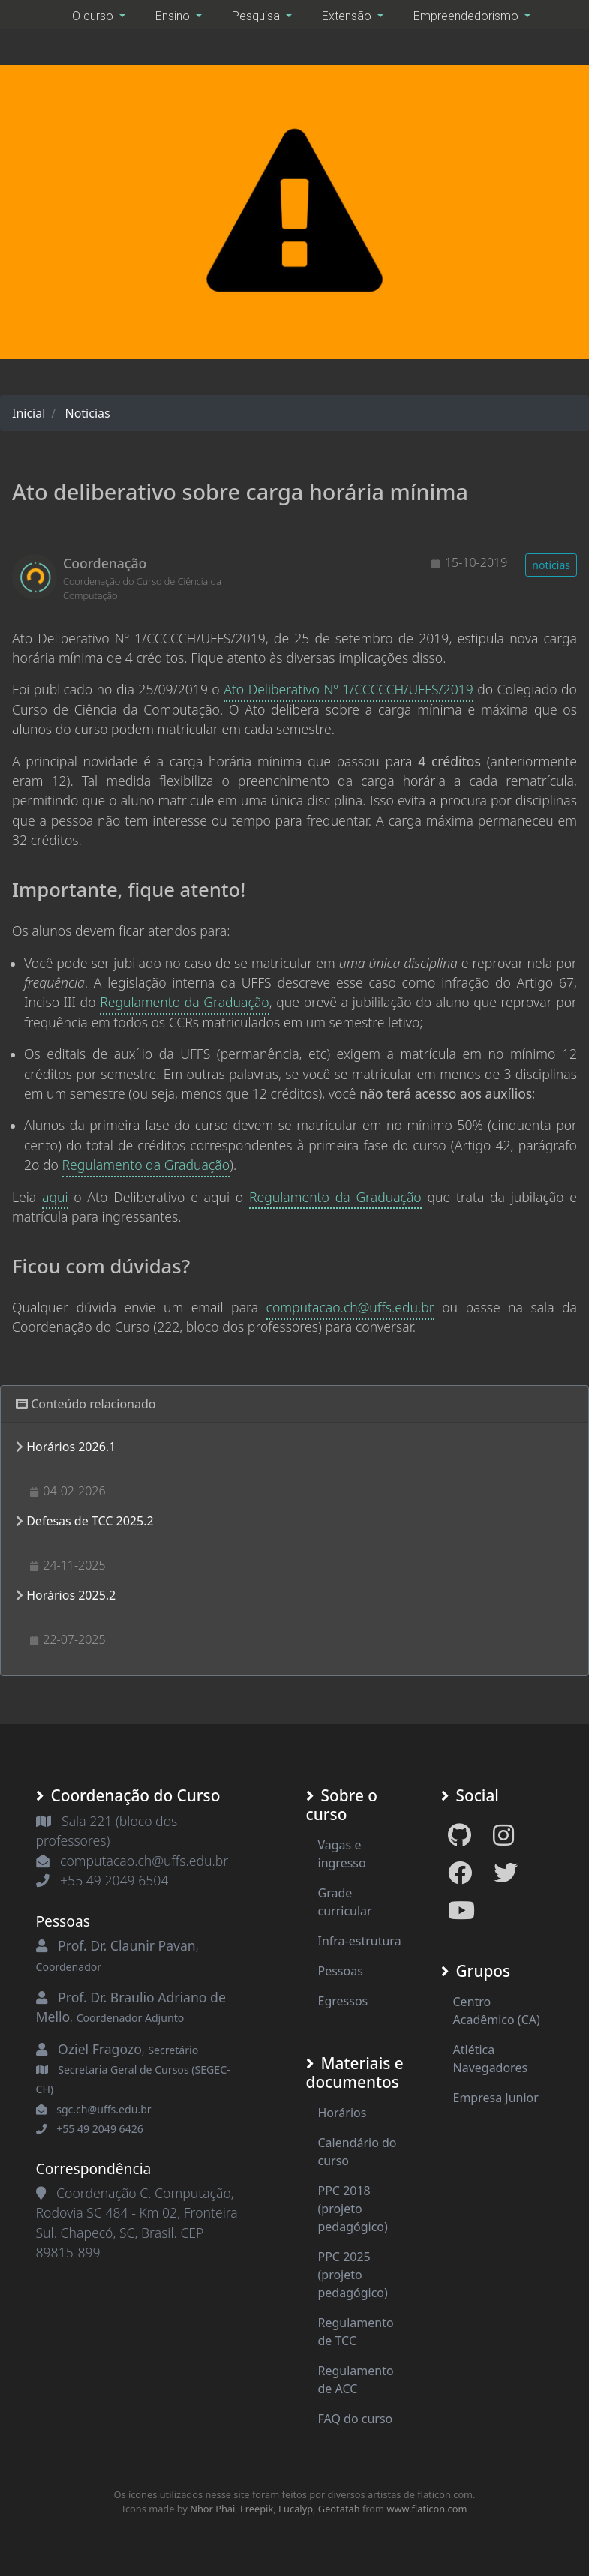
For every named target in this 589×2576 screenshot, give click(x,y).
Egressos (343, 2001)
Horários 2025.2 (71, 1595)
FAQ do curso (355, 2418)
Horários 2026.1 (71, 1446)
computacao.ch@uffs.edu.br (350, 1307)
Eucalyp (295, 2508)
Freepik (256, 2508)
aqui (55, 1197)
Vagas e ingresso (342, 1854)
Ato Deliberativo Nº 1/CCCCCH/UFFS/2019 (348, 689)
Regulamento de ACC (356, 2379)
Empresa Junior (496, 2097)
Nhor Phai (212, 2508)
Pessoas (340, 1971)
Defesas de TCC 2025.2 (89, 1521)
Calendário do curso (357, 2151)
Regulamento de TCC (356, 2331)
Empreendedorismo (467, 16)
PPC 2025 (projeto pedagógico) (353, 2274)
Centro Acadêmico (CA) (496, 2010)
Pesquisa (257, 16)
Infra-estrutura (359, 1941)
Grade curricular (345, 1902)
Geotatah (339, 2508)
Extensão (348, 16)
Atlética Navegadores (490, 2058)
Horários (342, 2112)
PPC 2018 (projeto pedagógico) (353, 2208)
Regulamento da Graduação (184, 1002)
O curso (94, 16)
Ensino (174, 16)
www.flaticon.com (426, 2508)
